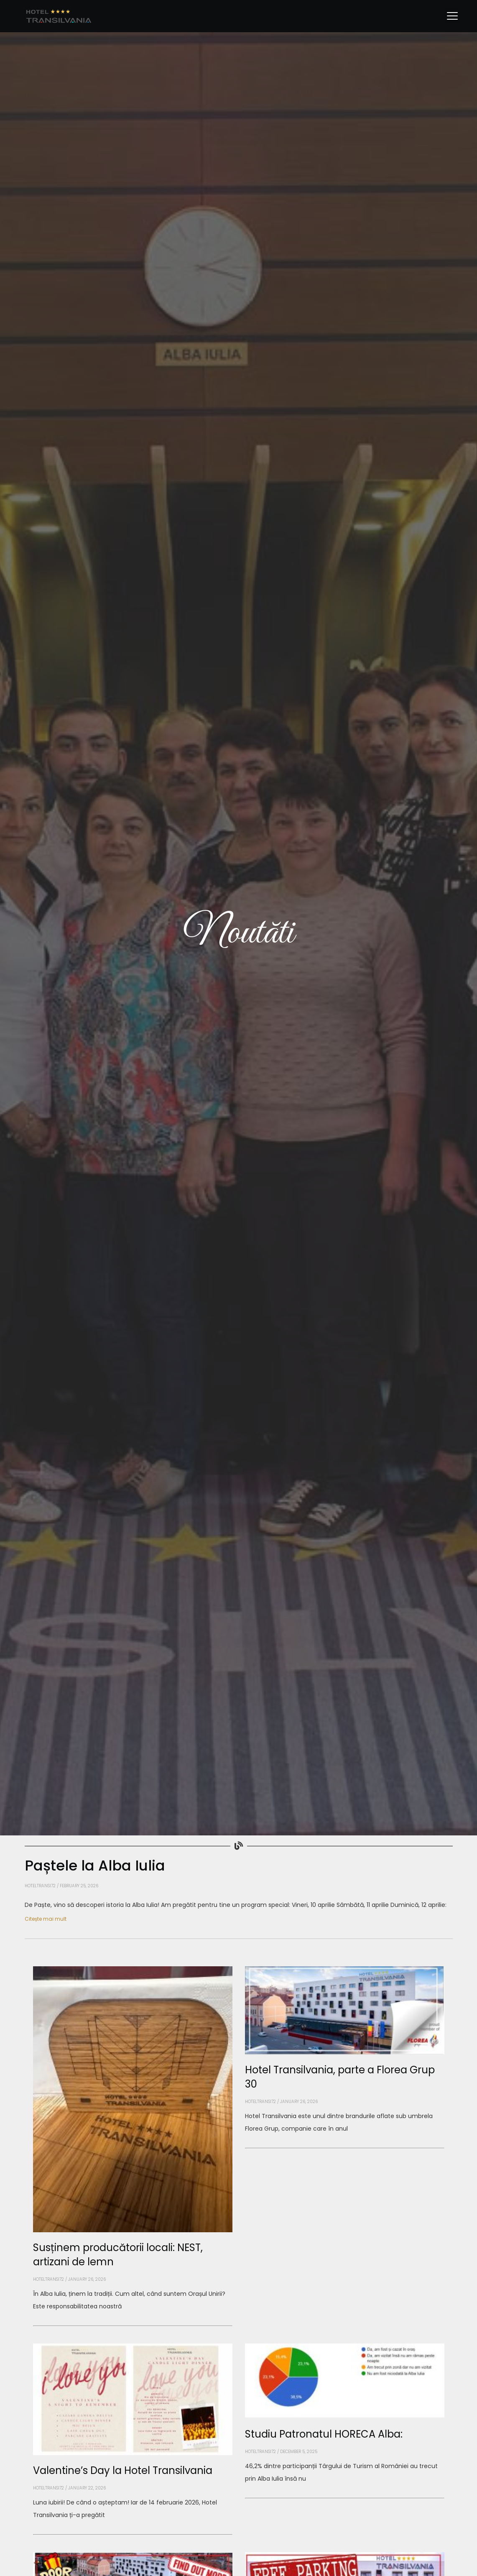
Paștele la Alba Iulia (95, 1865)
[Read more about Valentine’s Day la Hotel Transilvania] (132, 2534)
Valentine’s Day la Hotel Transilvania (122, 2470)
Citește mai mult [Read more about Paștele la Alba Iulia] (45, 1918)
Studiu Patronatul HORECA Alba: (324, 2434)
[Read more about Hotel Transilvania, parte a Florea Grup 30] (344, 2148)
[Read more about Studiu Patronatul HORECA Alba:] (344, 2498)
